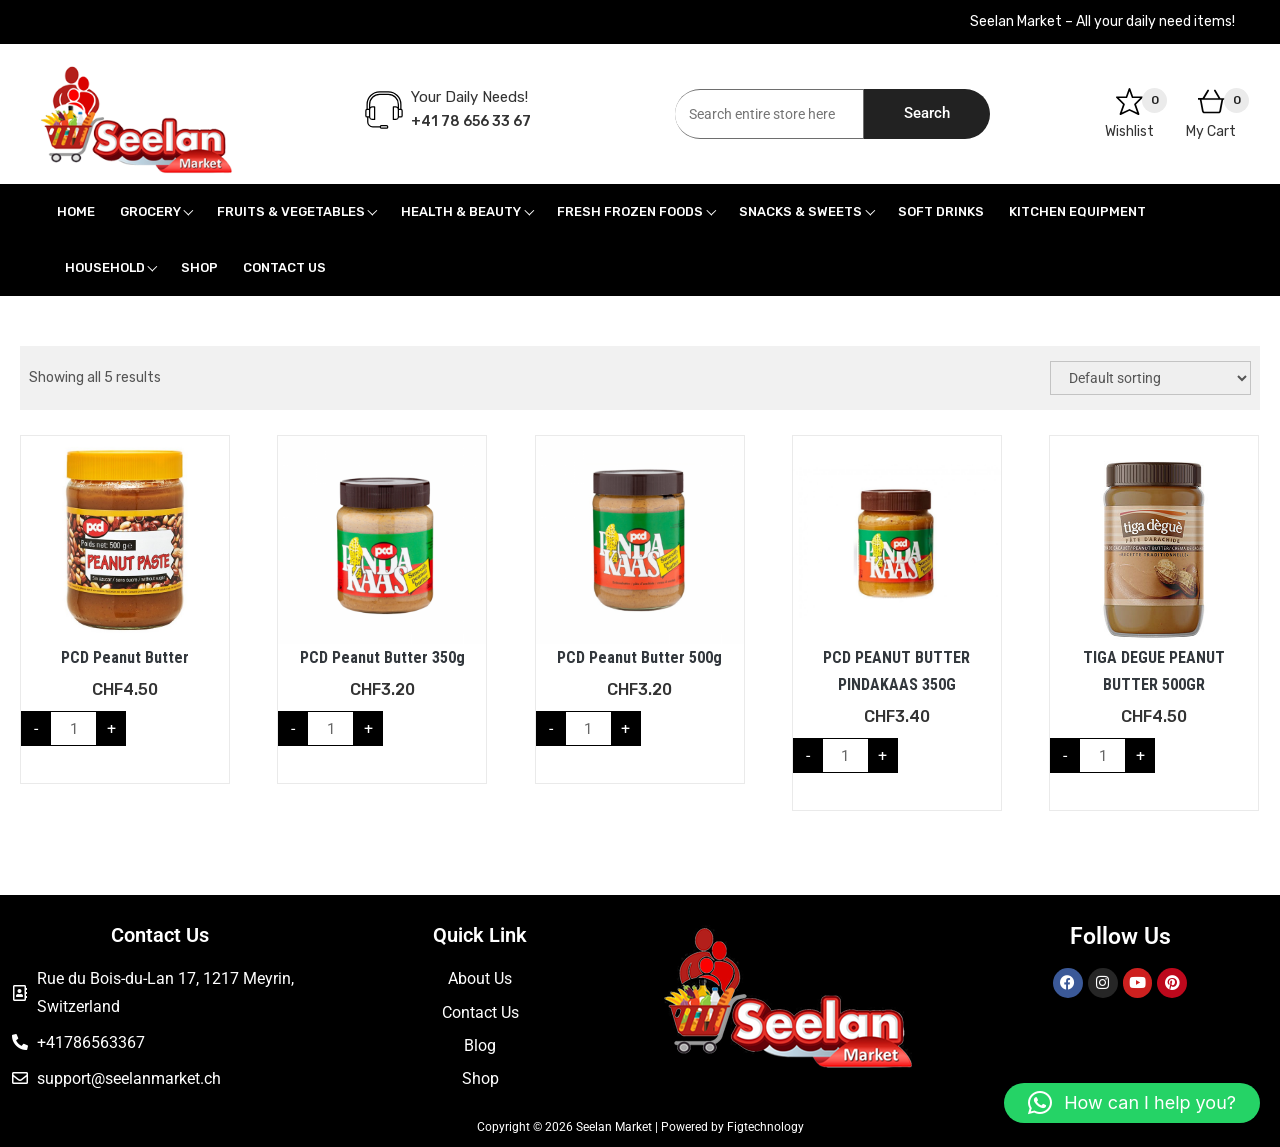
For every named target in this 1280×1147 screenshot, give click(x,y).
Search (927, 113)
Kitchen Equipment (1077, 211)
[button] (1132, 1103)
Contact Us (284, 267)
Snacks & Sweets (800, 211)
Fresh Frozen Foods (630, 211)
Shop (199, 267)
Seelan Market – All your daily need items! (1102, 21)
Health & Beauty (461, 211)
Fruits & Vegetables (291, 211)
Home (76, 211)
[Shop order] (1150, 378)
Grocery (150, 211)
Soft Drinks (941, 211)
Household (105, 267)
